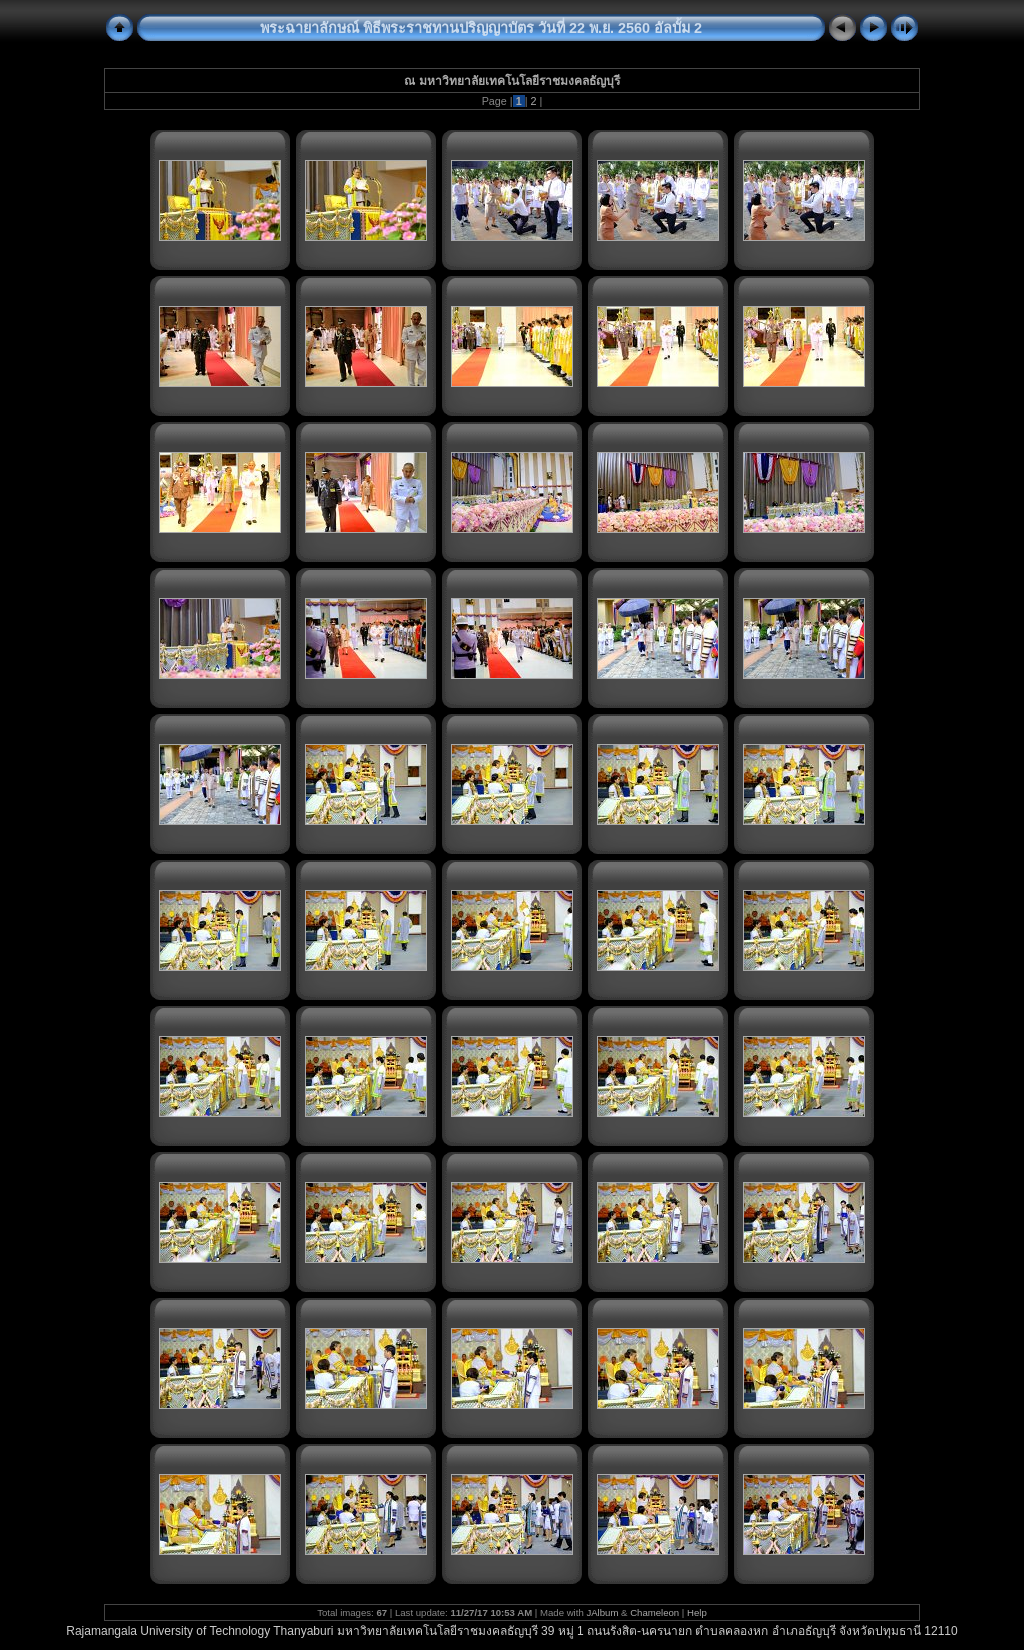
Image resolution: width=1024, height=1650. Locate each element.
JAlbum (602, 1612)
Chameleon (654, 1612)
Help (697, 1612)
